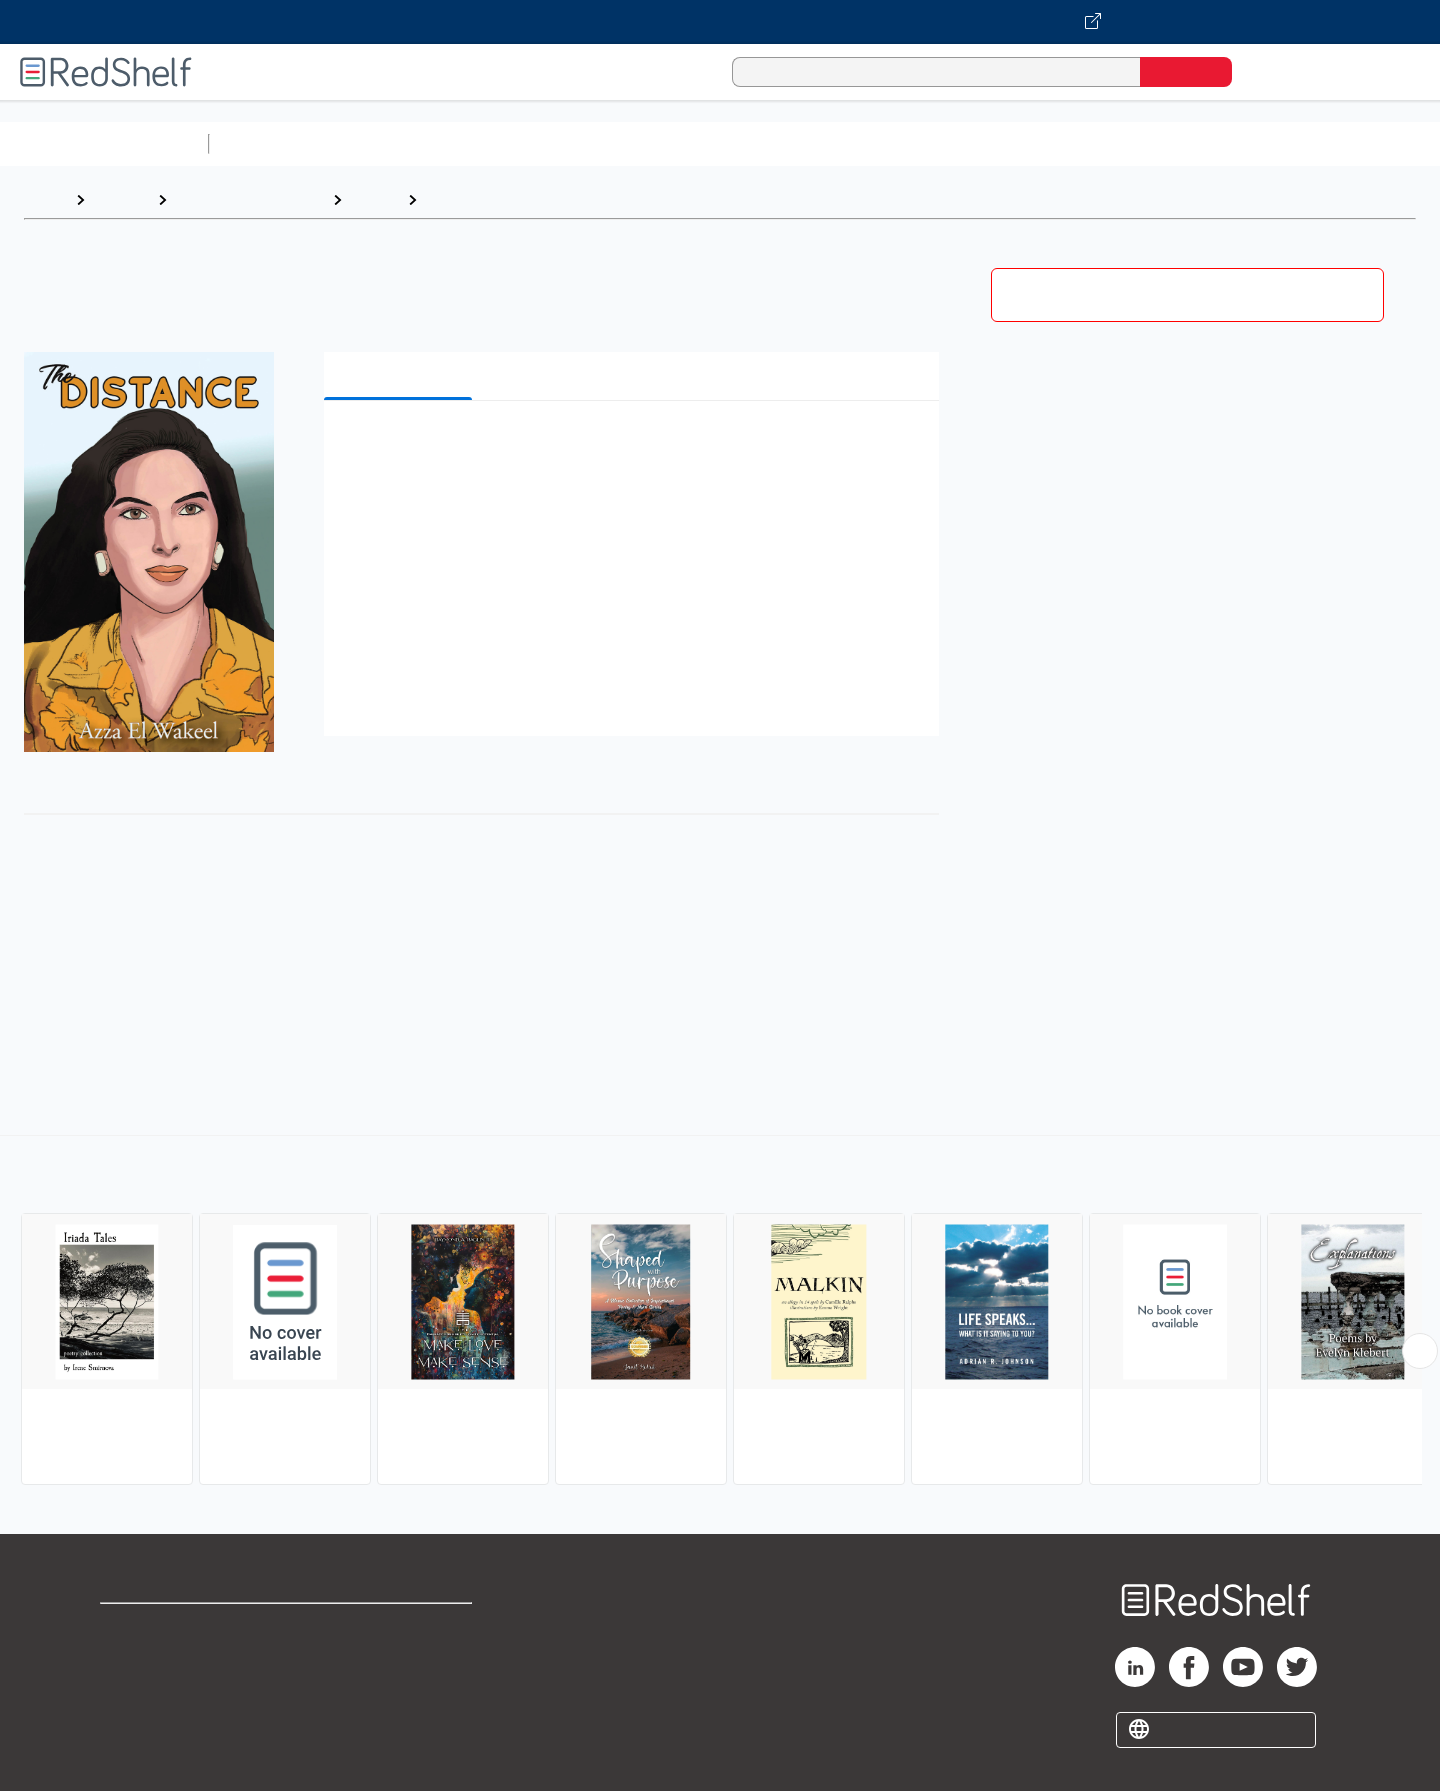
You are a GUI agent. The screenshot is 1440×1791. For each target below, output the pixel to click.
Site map (133, 1723)
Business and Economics (776, 143)
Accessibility (396, 1691)
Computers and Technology (571, 143)
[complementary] (720, 1313)
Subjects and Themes (508, 199)
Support (130, 1659)
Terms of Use (400, 1627)
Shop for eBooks (164, 1627)
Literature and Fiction (249, 199)
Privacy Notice (155, 1691)
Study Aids (270, 143)
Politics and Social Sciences (985, 143)
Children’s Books (1327, 143)
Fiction (1130, 143)
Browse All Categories (104, 143)
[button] (635, 446)
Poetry (374, 199)
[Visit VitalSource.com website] (720, 22)
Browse (121, 199)
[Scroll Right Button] (1420, 1351)
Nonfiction (1211, 143)
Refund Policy (400, 1659)
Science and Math (392, 143)
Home (45, 199)
